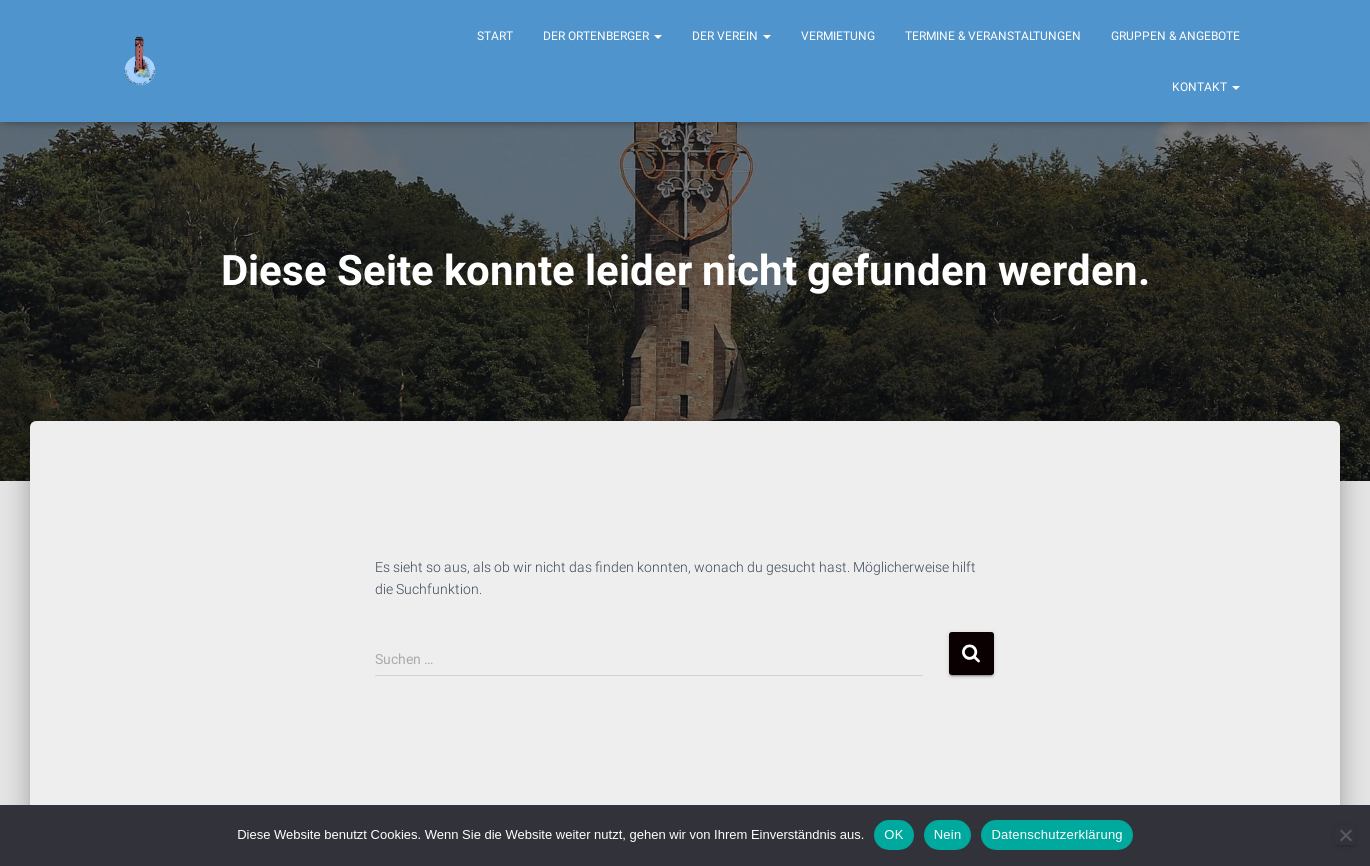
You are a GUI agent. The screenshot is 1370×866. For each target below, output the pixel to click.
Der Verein (731, 36)
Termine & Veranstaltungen (993, 36)
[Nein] (1345, 835)
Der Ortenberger (602, 36)
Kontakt (1206, 87)
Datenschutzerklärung (1056, 834)
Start (495, 36)
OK (893, 834)
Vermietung (838, 36)
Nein (948, 834)
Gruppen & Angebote (1175, 36)
